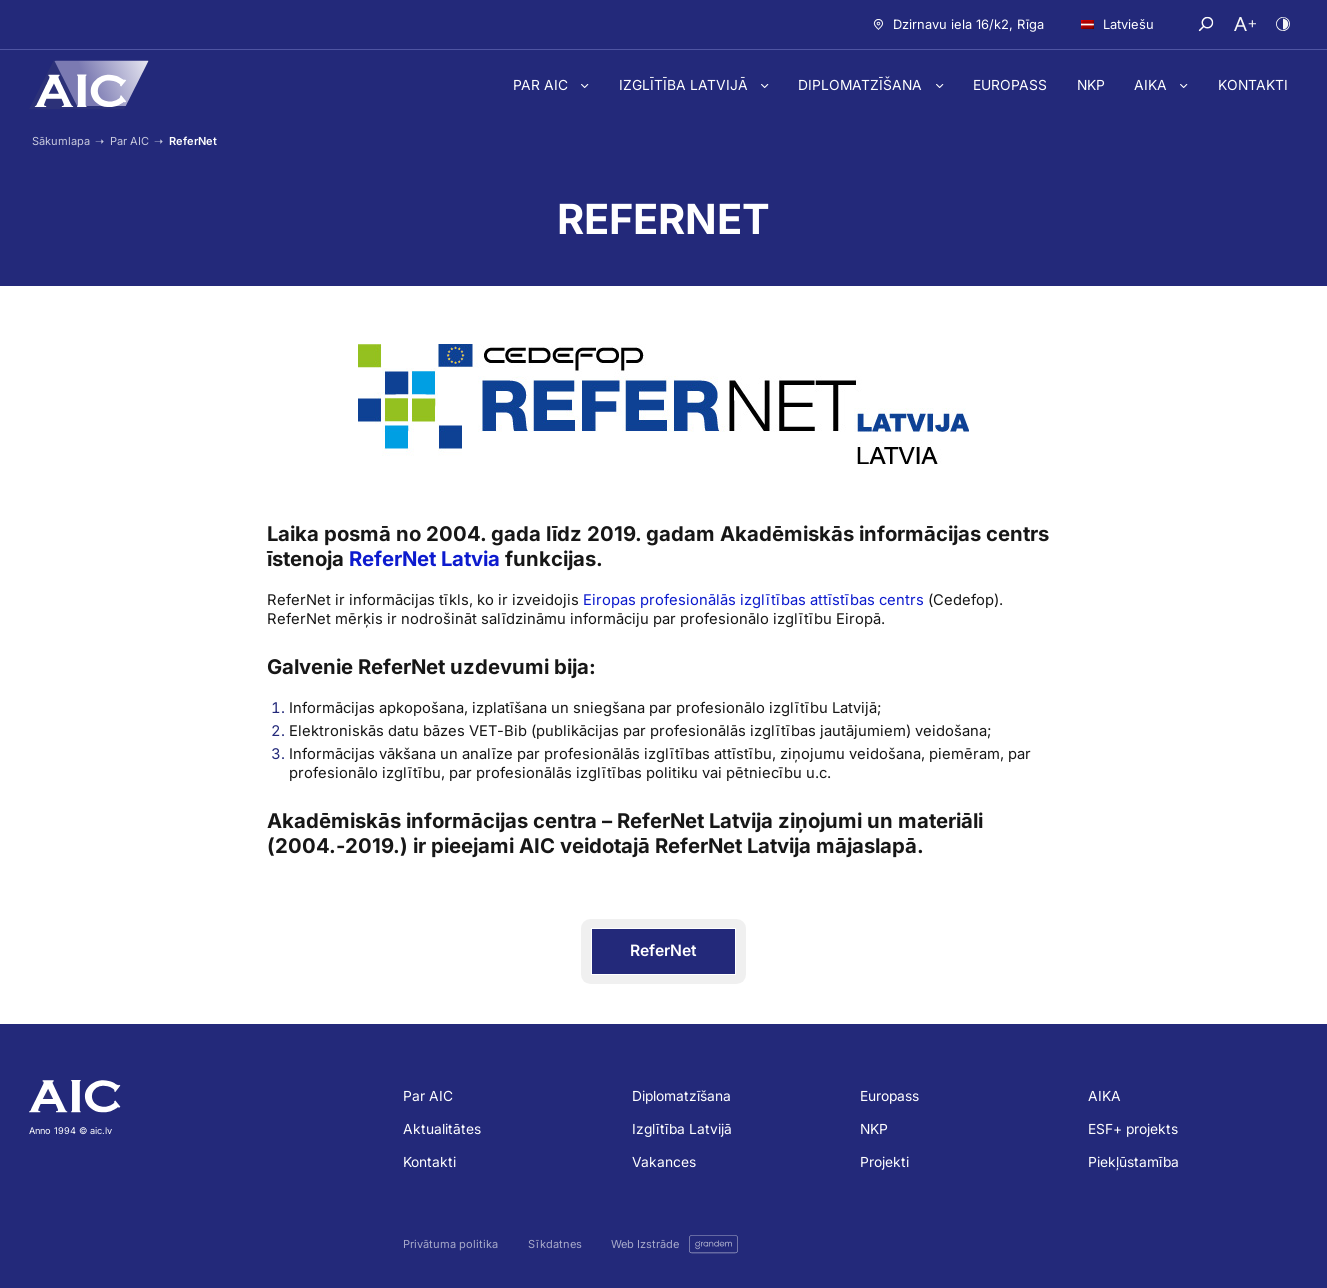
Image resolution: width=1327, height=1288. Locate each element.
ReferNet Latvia (424, 558)
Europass (1010, 85)
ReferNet (663, 950)
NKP (1091, 85)
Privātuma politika (450, 1244)
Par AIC (542, 85)
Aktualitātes (442, 1129)
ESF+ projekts (1133, 1129)
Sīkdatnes (555, 1244)
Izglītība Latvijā (685, 85)
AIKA (1152, 85)
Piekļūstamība (1133, 1162)
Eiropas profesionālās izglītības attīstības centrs (753, 600)
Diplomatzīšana (862, 85)
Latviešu (1117, 24)
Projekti (884, 1162)
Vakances (664, 1162)
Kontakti (1253, 85)
